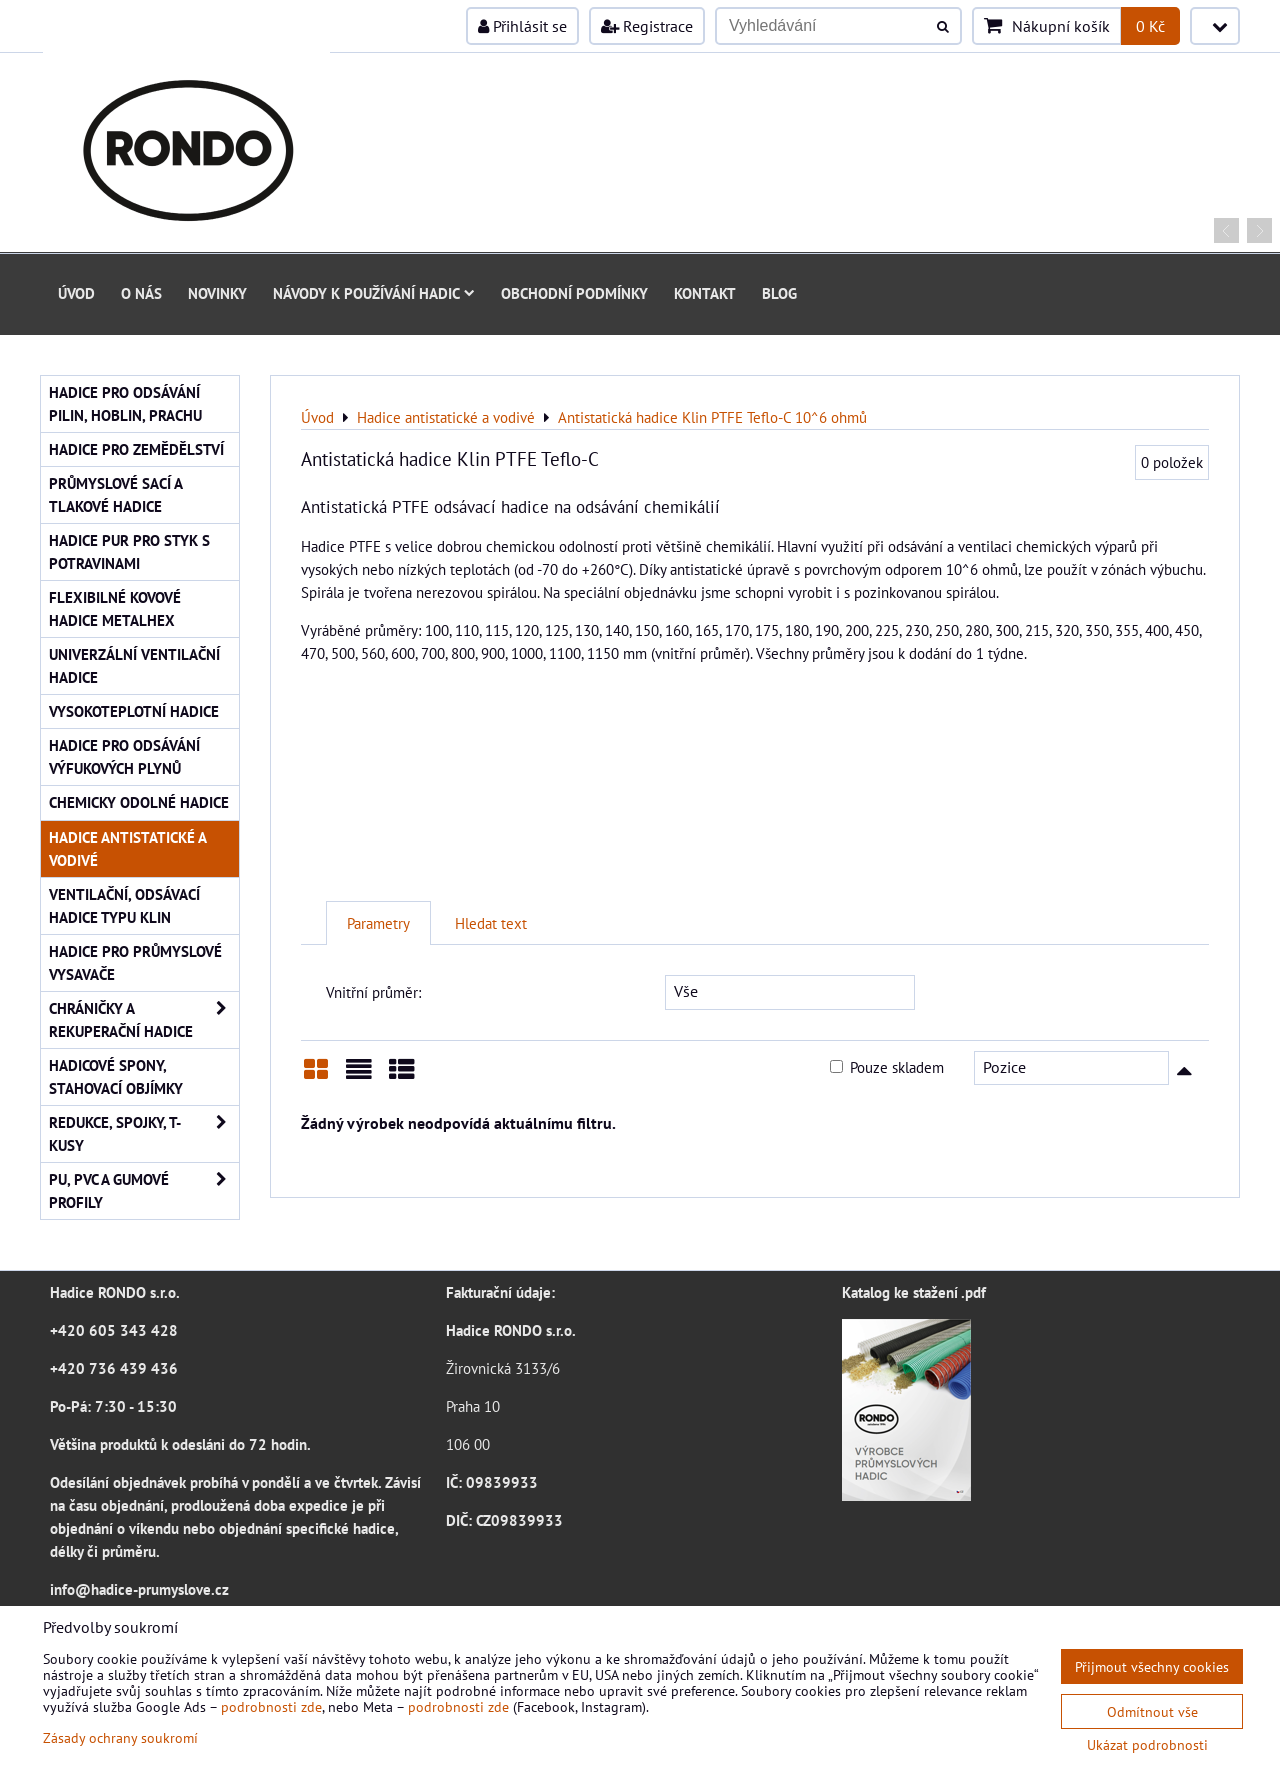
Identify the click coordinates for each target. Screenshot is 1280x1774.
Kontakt (705, 293)
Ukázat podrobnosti (1147, 1745)
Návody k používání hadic (374, 293)
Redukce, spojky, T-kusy (144, 1134)
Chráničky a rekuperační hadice (144, 1020)
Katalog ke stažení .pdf (914, 1292)
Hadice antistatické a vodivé (128, 848)
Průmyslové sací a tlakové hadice (116, 494)
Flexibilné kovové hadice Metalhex (115, 608)
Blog (779, 293)
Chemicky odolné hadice (139, 802)
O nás (141, 293)
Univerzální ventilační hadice (134, 665)
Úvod (76, 293)
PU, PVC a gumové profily (144, 1191)
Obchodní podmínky (574, 293)
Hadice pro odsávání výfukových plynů (124, 756)
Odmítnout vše (1152, 1711)
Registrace (647, 26)
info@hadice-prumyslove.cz (139, 1589)
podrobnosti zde (271, 1706)
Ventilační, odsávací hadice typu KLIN (124, 905)
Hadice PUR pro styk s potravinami (129, 551)
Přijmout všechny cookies (1152, 1666)
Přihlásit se (522, 26)
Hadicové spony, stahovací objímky (116, 1076)
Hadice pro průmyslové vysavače (135, 962)
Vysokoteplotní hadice (134, 711)
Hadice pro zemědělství (136, 449)
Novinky (217, 293)
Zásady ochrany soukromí (120, 1737)
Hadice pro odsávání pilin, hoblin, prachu (125, 403)
